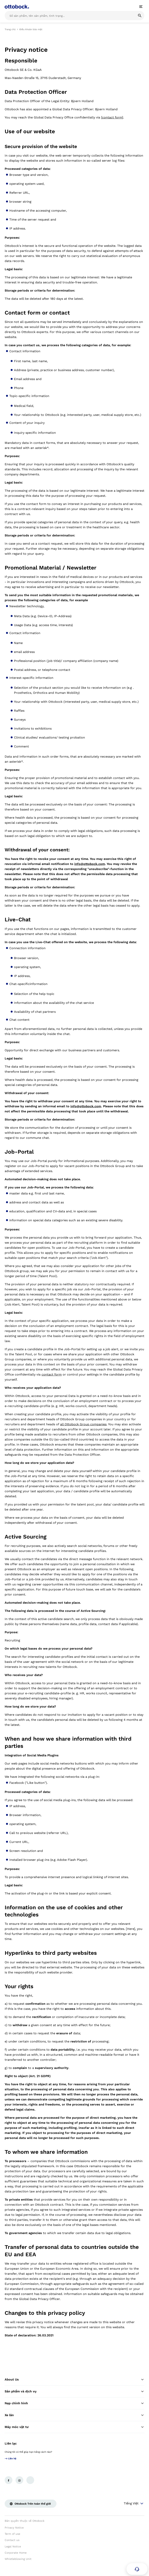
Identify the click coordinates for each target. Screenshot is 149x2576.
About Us (74, 2379)
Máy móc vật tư (74, 2427)
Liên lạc (11, 2443)
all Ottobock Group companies (83, 1424)
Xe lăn (74, 2415)
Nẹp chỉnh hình (74, 2403)
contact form (112, 117)
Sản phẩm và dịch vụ (74, 2391)
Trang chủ (10, 29)
